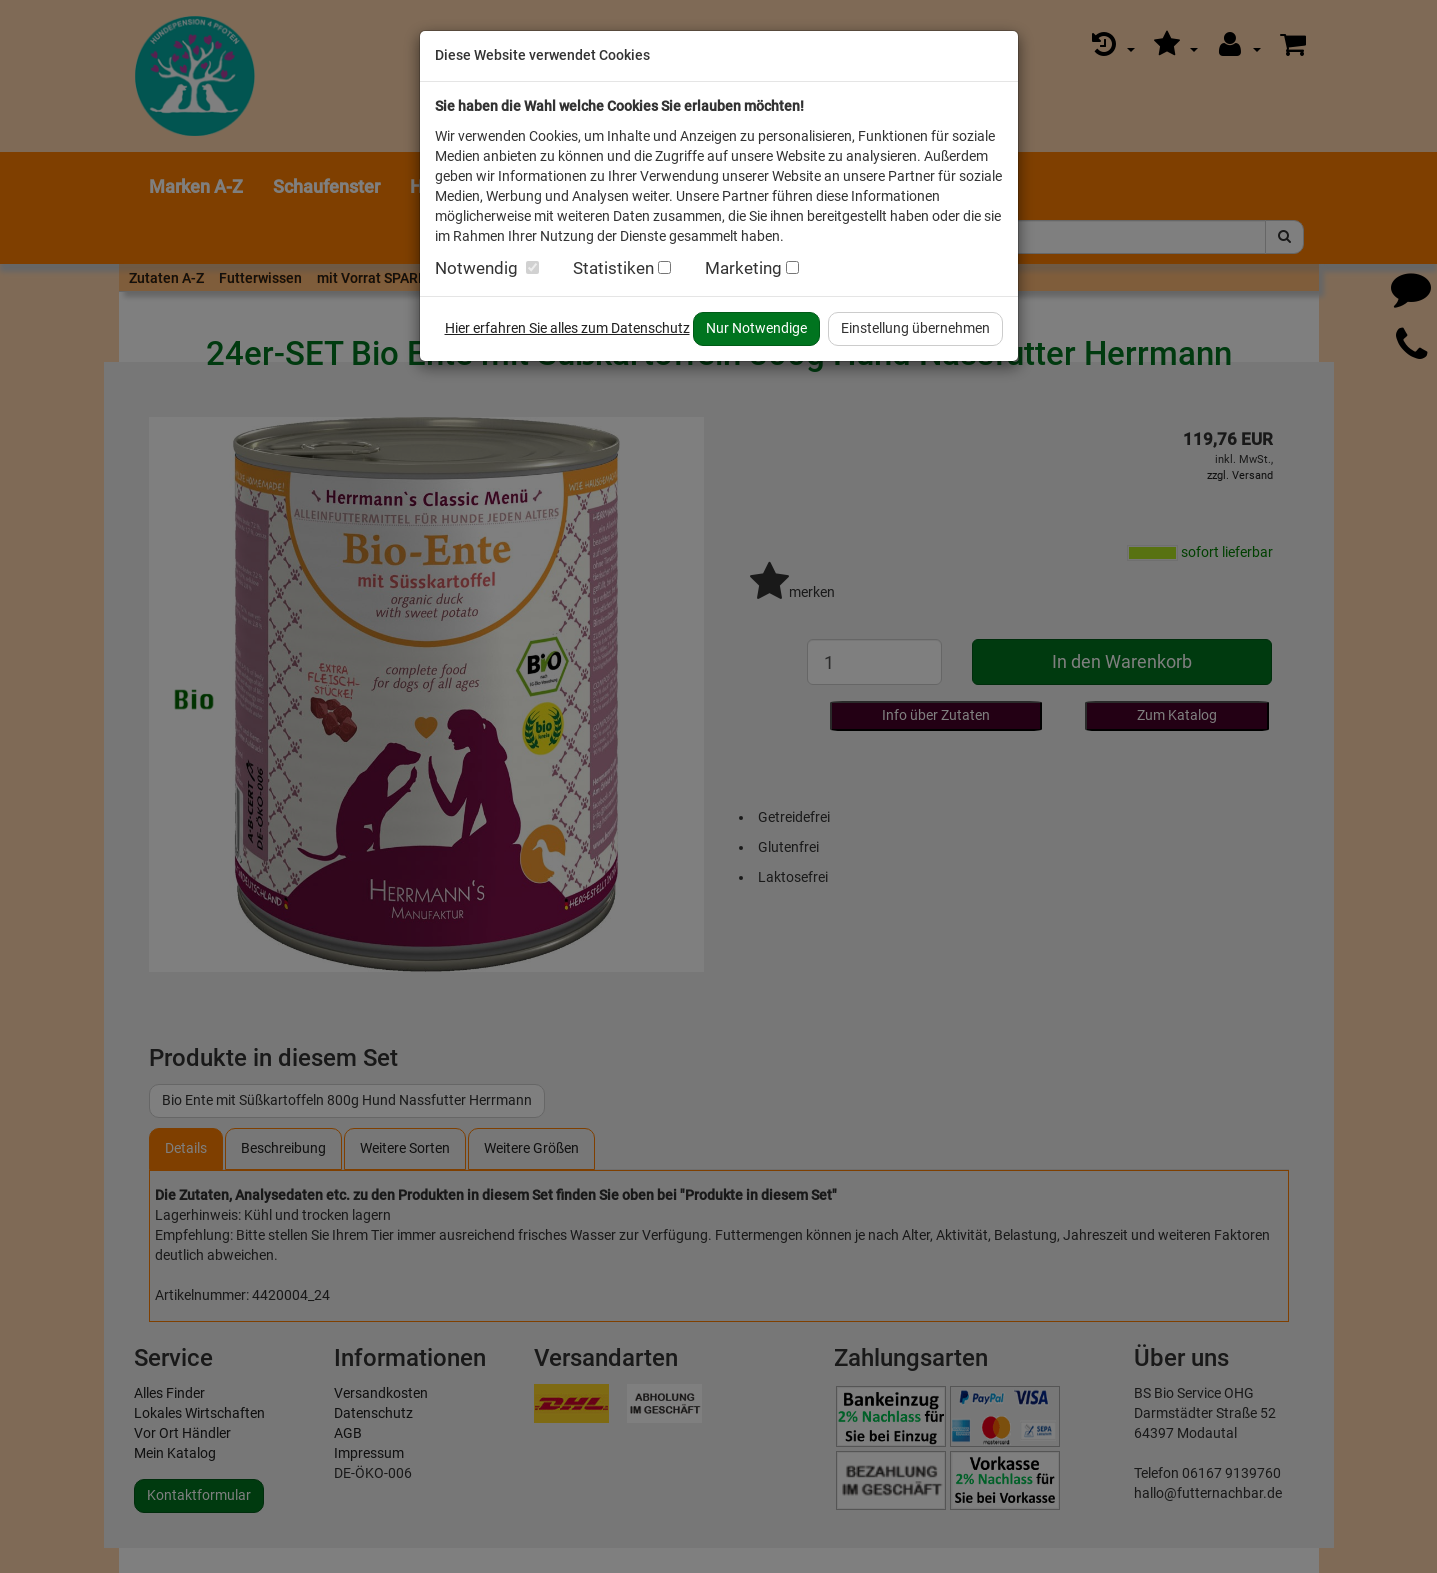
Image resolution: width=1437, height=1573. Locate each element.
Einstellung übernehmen (915, 328)
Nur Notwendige (756, 328)
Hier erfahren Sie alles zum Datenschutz (567, 328)
